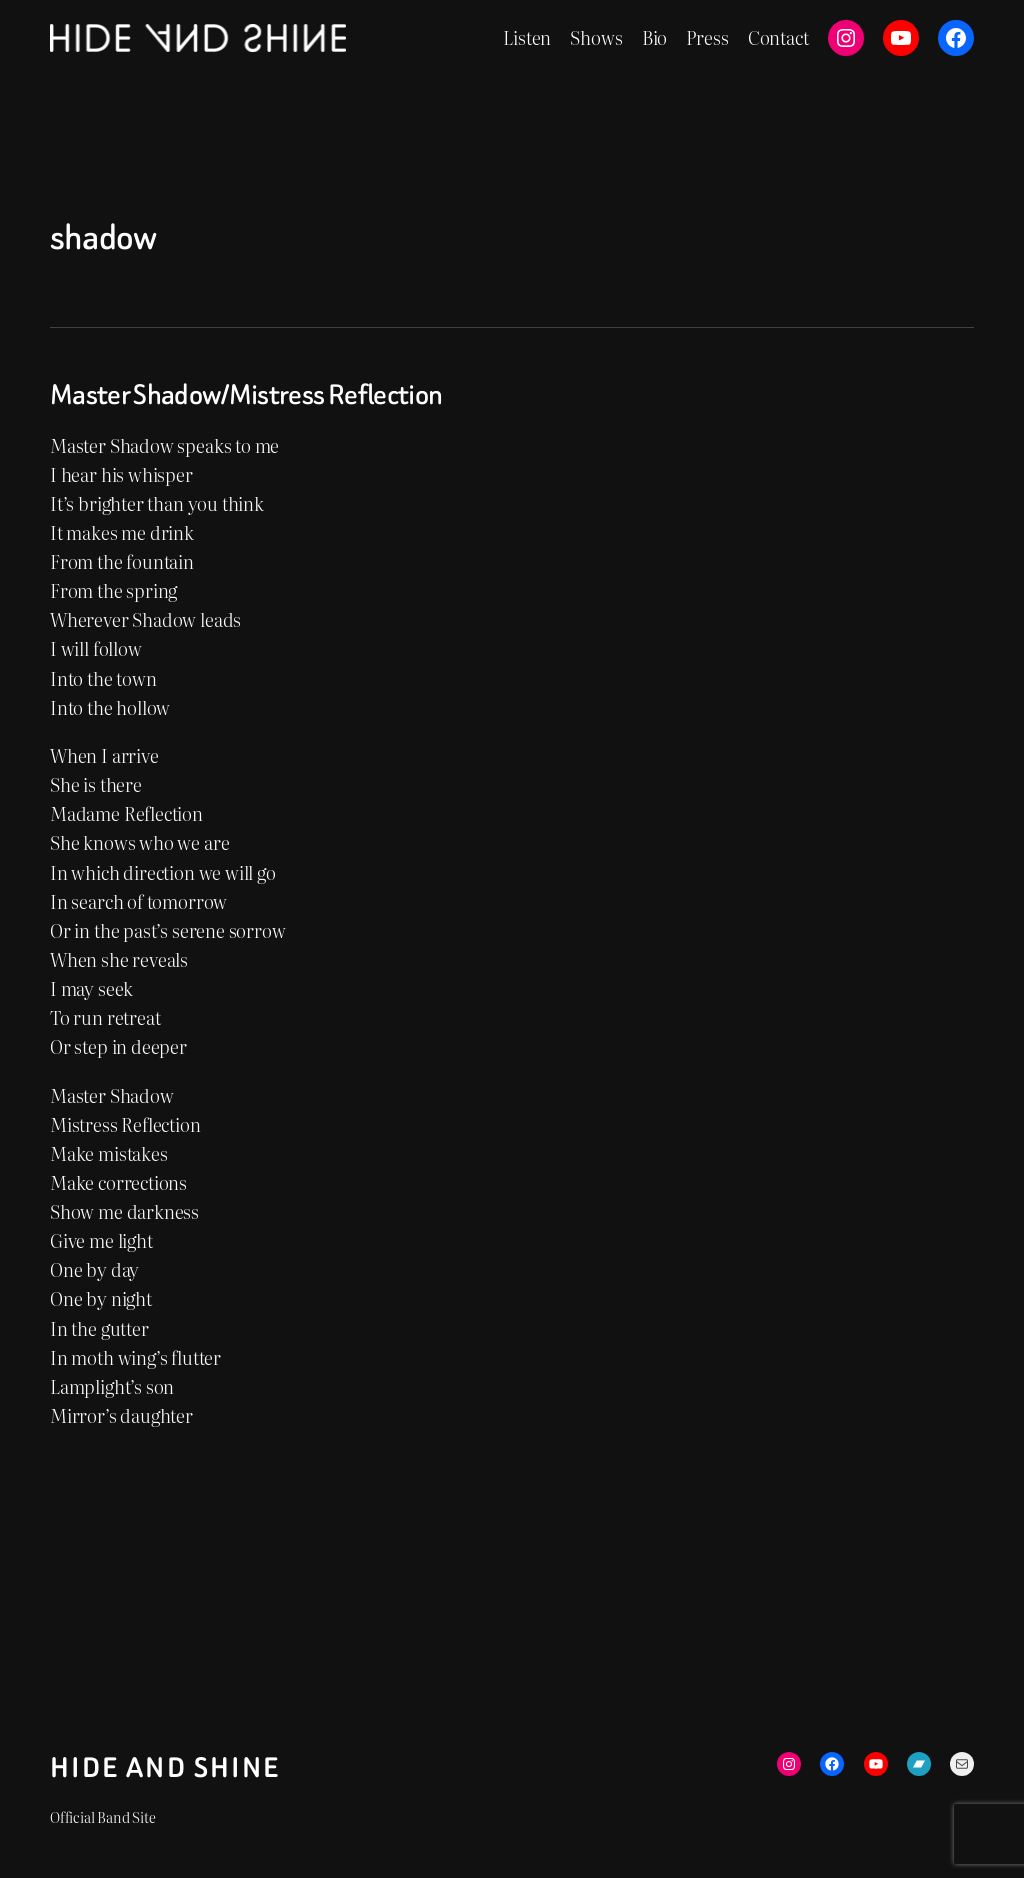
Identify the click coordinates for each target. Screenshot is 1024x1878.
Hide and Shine (165, 1768)
